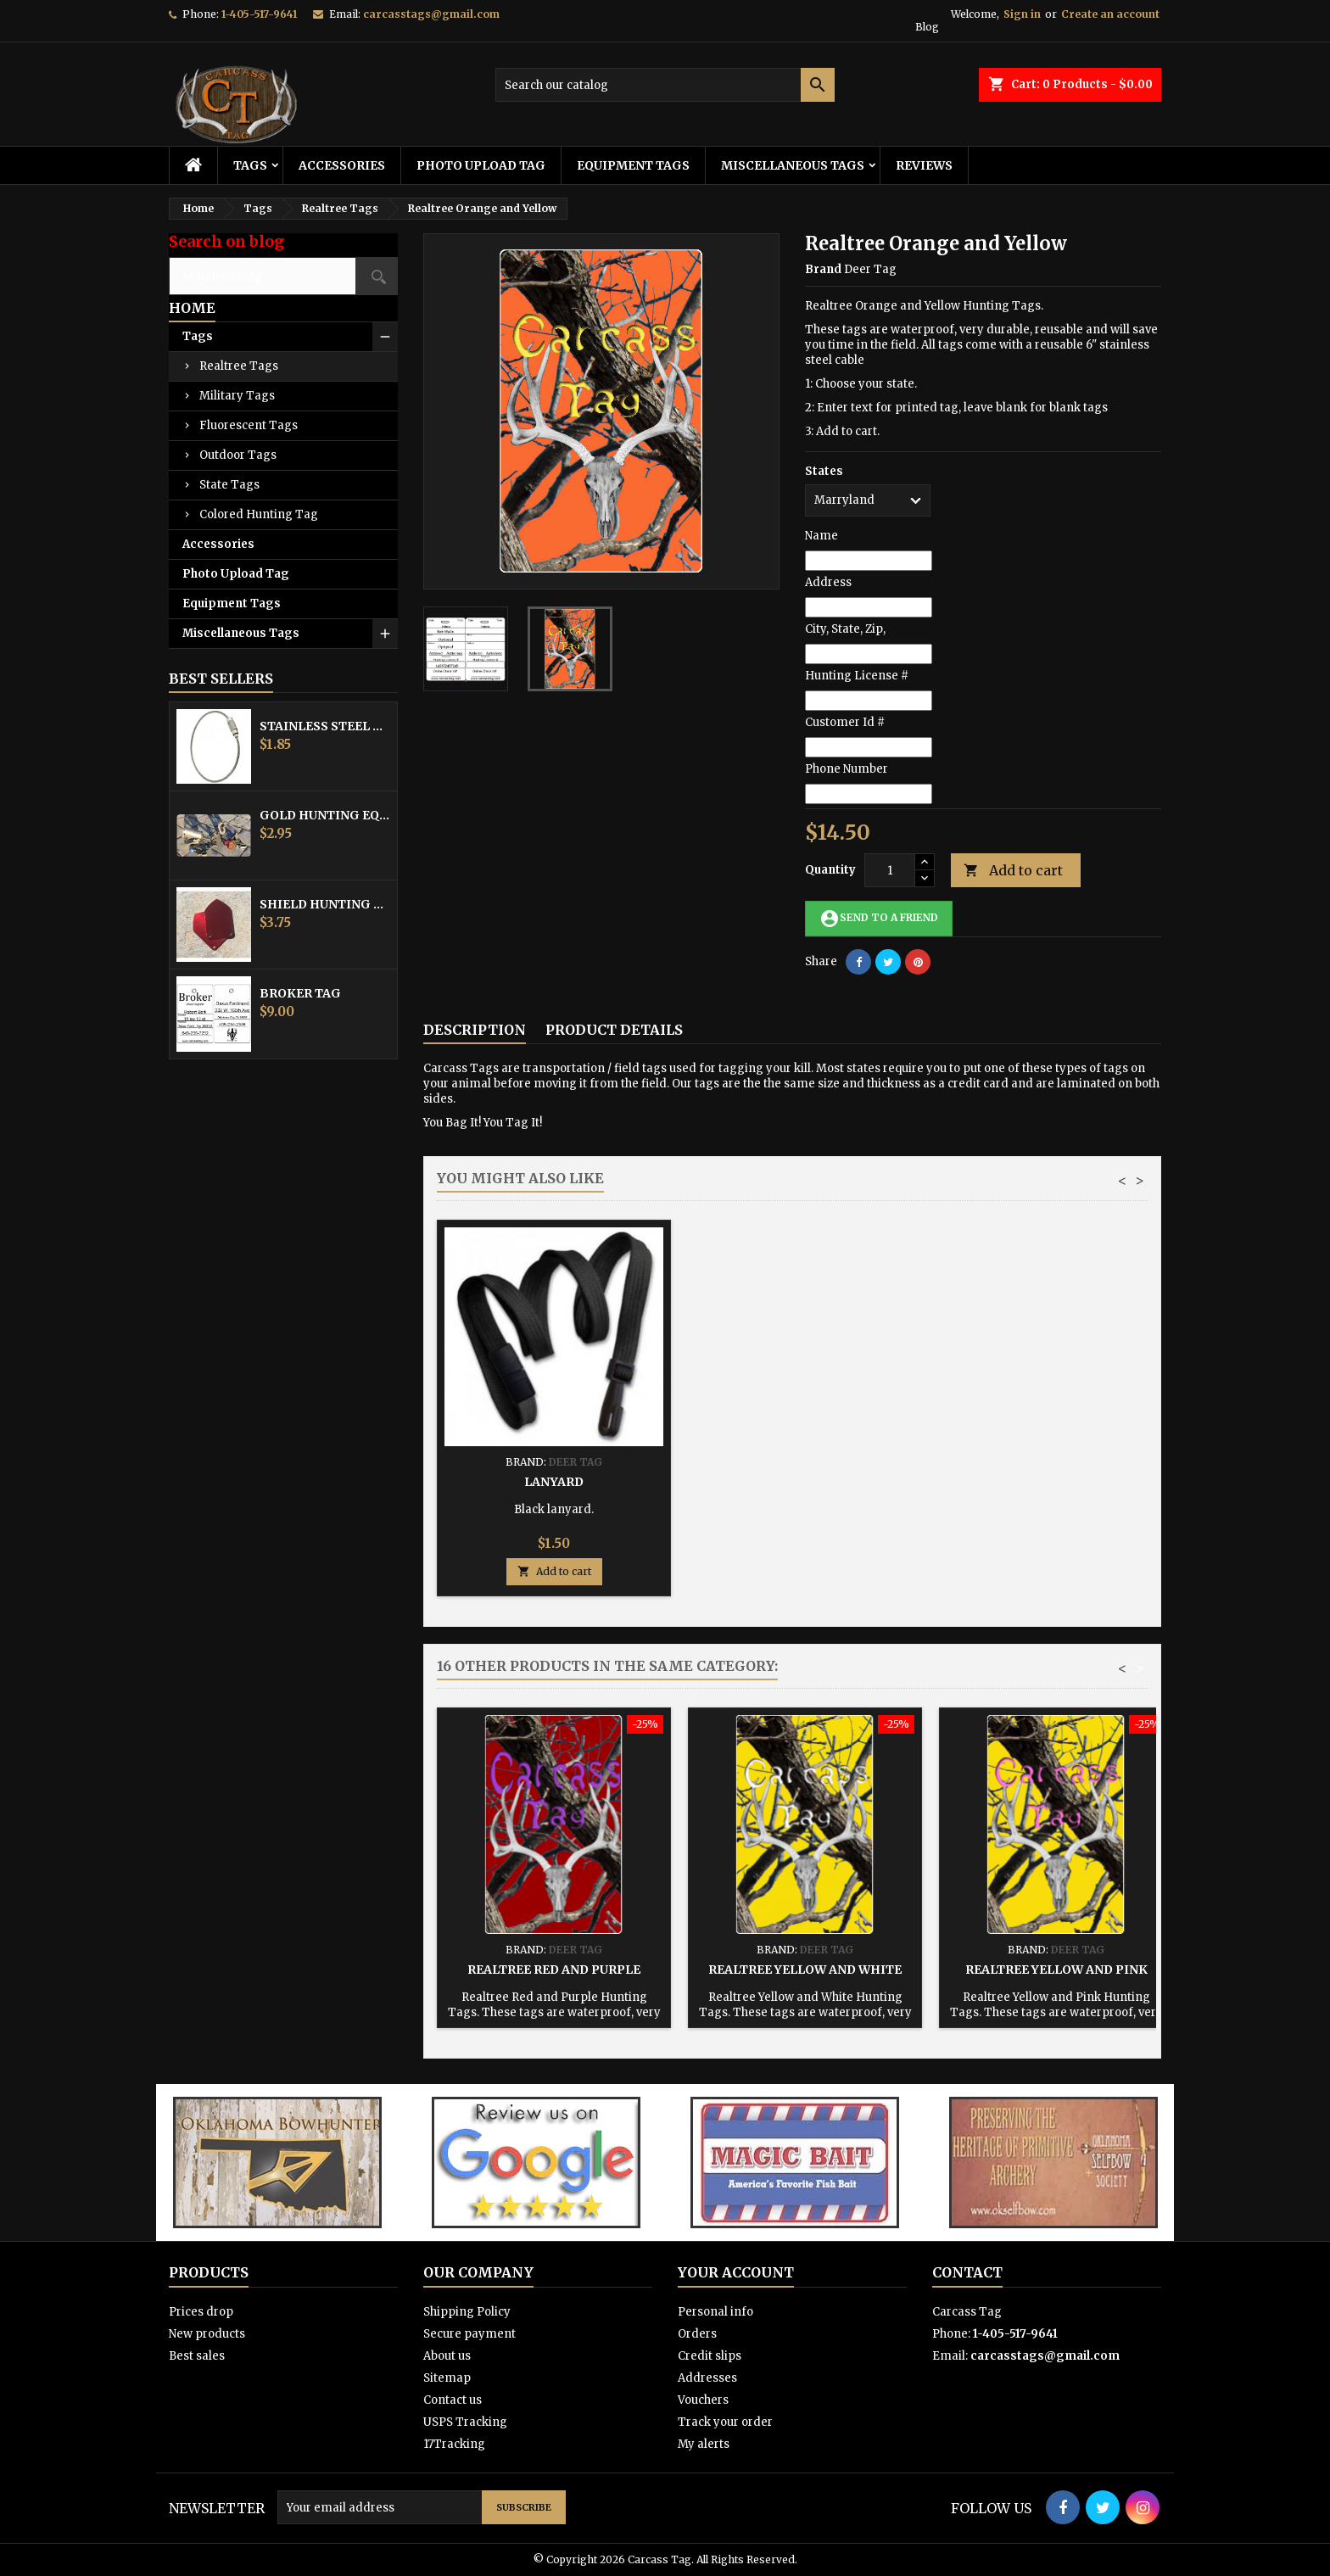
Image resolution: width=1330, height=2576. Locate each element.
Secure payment (469, 2334)
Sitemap (447, 2378)
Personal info (715, 2312)
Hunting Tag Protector (805, 1481)
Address (828, 582)
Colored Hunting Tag (258, 514)
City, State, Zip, (845, 629)
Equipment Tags (633, 165)
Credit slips (709, 2356)
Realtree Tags (238, 366)
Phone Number (846, 769)
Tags (250, 165)
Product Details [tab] (614, 1029)
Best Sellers (221, 678)
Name (821, 535)
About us (447, 2356)
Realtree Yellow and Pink (1056, 1969)
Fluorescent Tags (248, 425)
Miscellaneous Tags (792, 165)
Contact (967, 2272)
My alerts (703, 2444)
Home (192, 307)
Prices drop (201, 2312)
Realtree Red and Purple (553, 1969)
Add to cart (1013, 871)
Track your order (725, 2422)
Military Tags (237, 395)
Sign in (1022, 14)
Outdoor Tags (238, 455)
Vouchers (703, 2400)
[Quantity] (889, 870)
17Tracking (454, 2444)
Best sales (197, 2356)
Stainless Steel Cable (325, 726)
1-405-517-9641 (259, 14)
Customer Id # (845, 722)
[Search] (665, 85)
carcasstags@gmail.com (431, 14)
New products (207, 2334)
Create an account (1110, 14)
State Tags (229, 485)
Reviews (924, 165)
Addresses (707, 2378)
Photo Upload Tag (480, 165)
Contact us (452, 2400)
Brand (823, 269)
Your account (736, 2272)
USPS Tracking (465, 2422)
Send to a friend (878, 918)
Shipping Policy (467, 2312)
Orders (697, 2334)
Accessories (342, 165)
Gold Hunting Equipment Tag (325, 815)
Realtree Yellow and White (805, 1969)
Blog (927, 26)
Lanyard (1056, 1481)
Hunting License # (856, 675)
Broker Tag (300, 993)
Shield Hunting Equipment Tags (325, 904)
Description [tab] (474, 1029)
